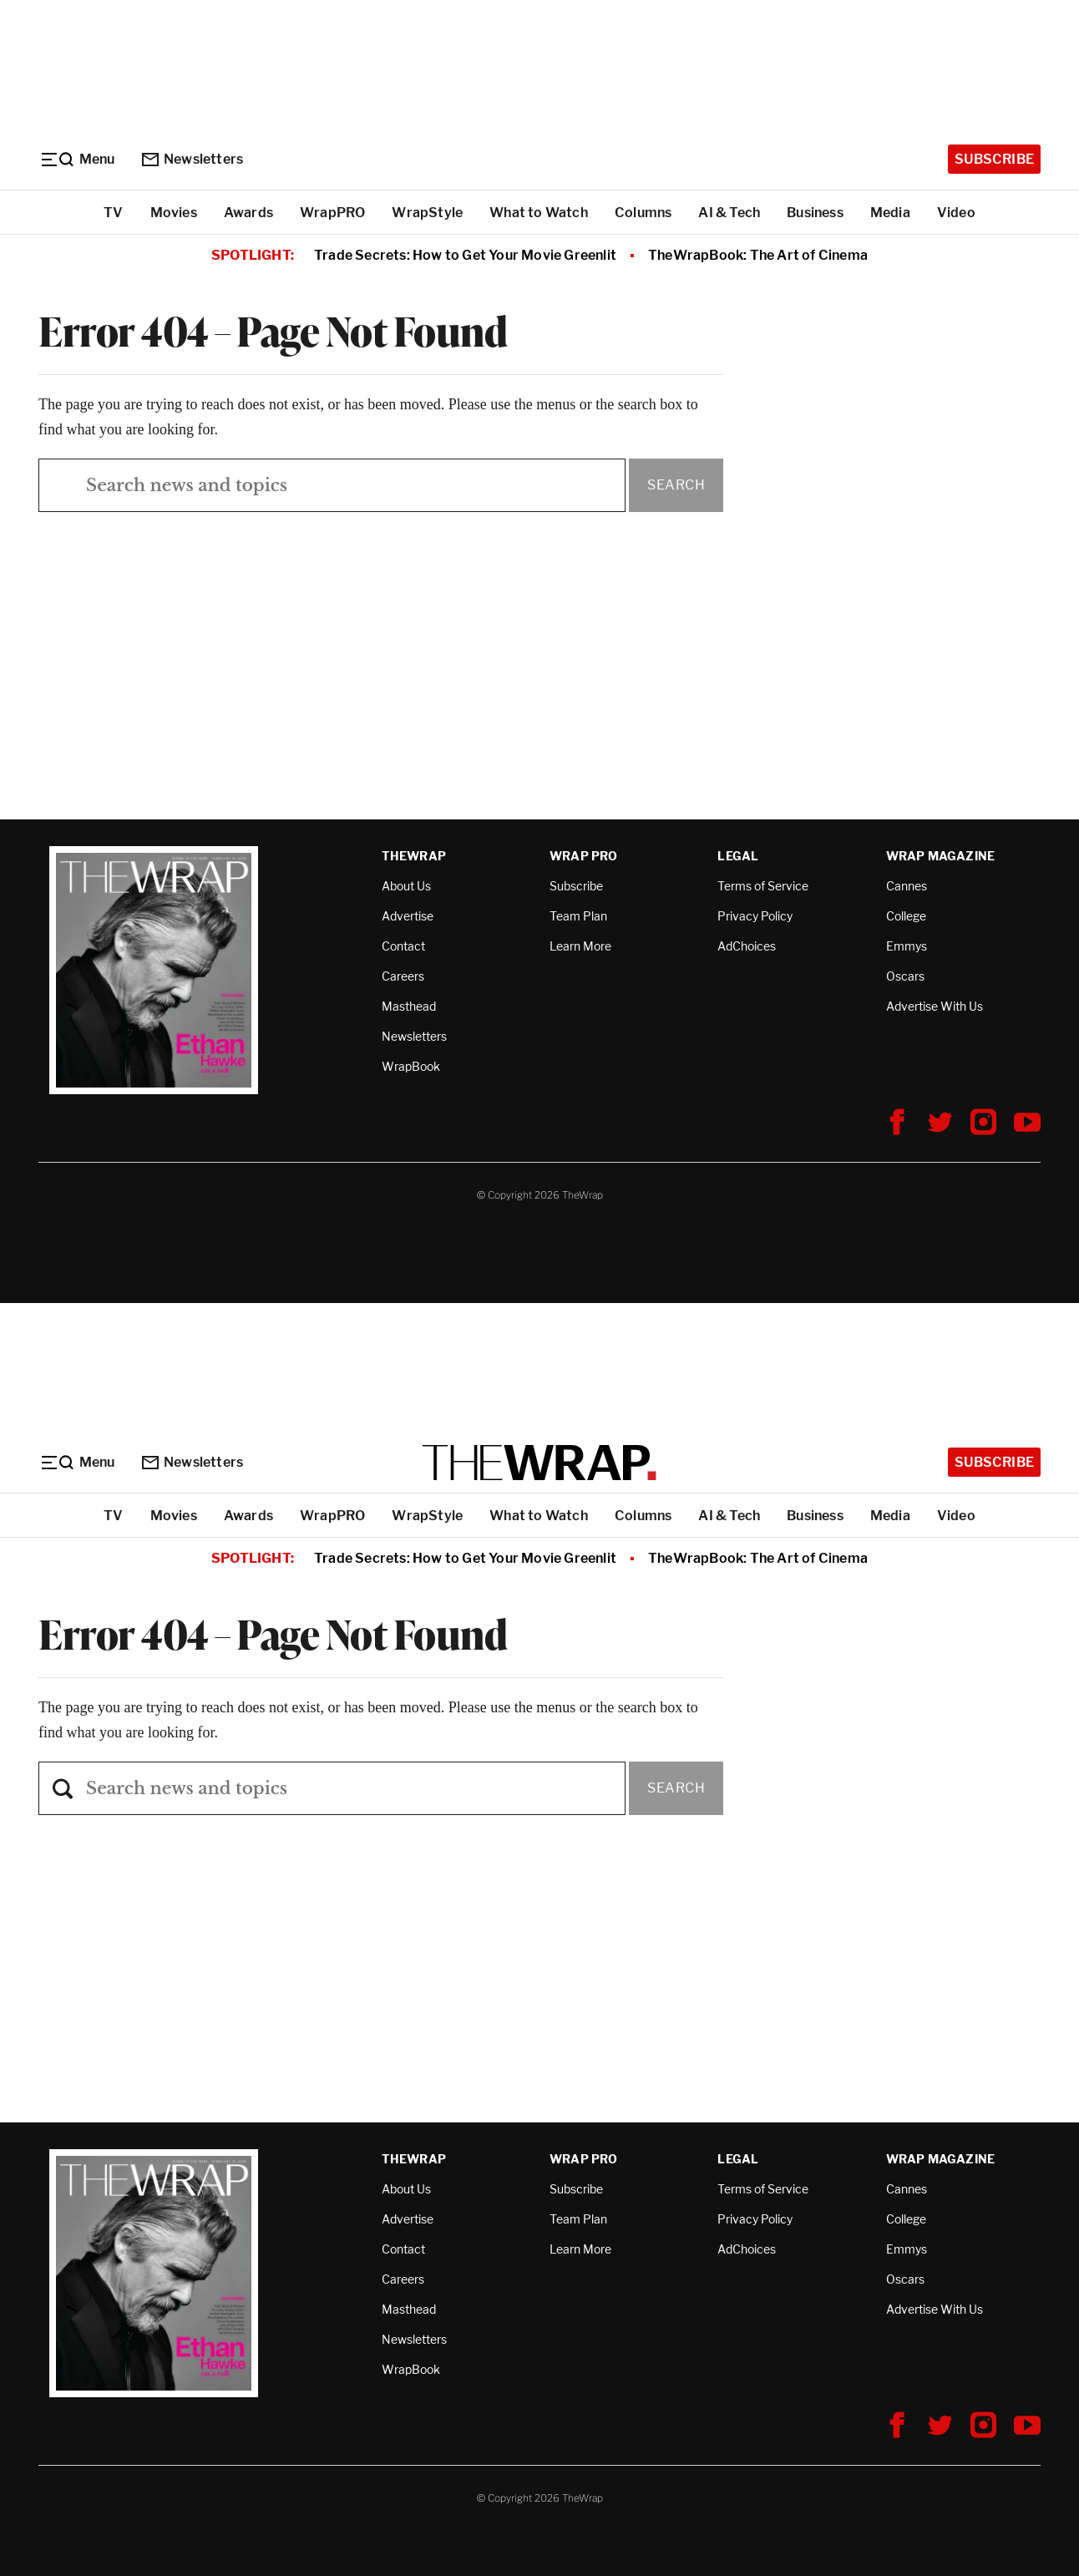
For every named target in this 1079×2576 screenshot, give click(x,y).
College (906, 916)
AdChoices (746, 946)
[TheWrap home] (539, 1462)
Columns (643, 213)
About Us (406, 886)
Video (956, 213)
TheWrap (414, 856)
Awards (248, 213)
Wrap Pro (584, 856)
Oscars (905, 976)
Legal (737, 856)
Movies (173, 213)
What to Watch (538, 213)
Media (890, 213)
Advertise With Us (934, 1006)
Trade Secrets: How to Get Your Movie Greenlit (465, 255)
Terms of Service (762, 886)
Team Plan (578, 916)
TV (113, 213)
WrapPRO (332, 213)
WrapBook (411, 1066)
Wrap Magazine (940, 856)
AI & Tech (729, 213)
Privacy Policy (755, 916)
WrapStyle (427, 213)
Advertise (407, 916)
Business (815, 213)
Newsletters (192, 159)
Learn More (580, 946)
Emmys (906, 946)
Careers (403, 976)
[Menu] (76, 160)
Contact (403, 946)
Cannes (906, 886)
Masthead (409, 1006)
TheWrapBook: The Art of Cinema (758, 255)
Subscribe (994, 159)
